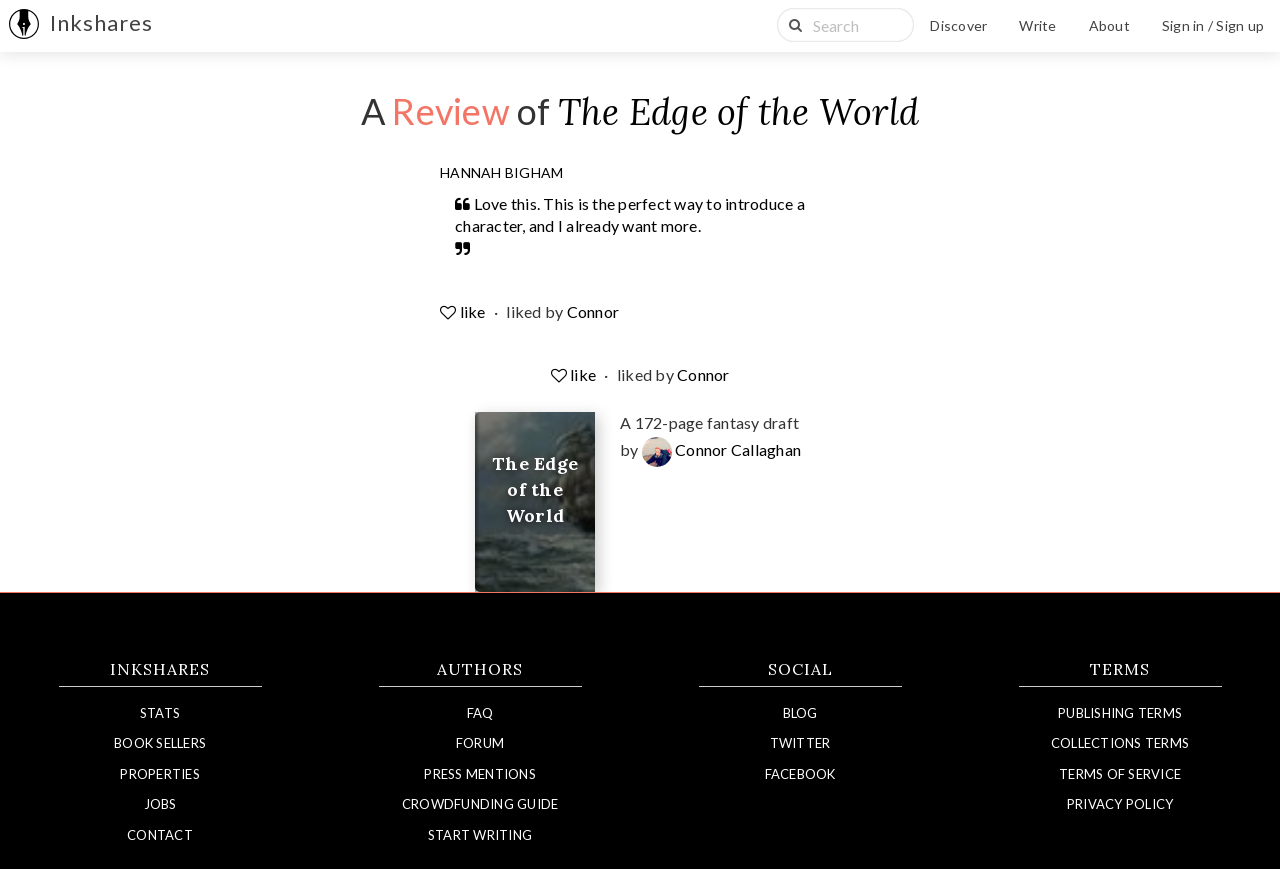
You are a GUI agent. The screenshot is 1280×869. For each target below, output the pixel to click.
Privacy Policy (1120, 804)
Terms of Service (1120, 774)
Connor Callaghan (721, 449)
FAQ (480, 713)
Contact (160, 835)
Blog (800, 713)
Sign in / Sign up (1213, 25)
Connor (593, 311)
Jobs (160, 804)
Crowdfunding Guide (480, 804)
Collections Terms (1120, 743)
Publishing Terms (1120, 713)
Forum (480, 743)
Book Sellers (160, 743)
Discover (958, 25)
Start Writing (480, 835)
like (464, 311)
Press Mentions (480, 774)
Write (1037, 25)
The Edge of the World (738, 112)
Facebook (800, 774)
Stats (160, 713)
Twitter (800, 743)
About (1109, 25)
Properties (160, 774)
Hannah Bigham (501, 172)
